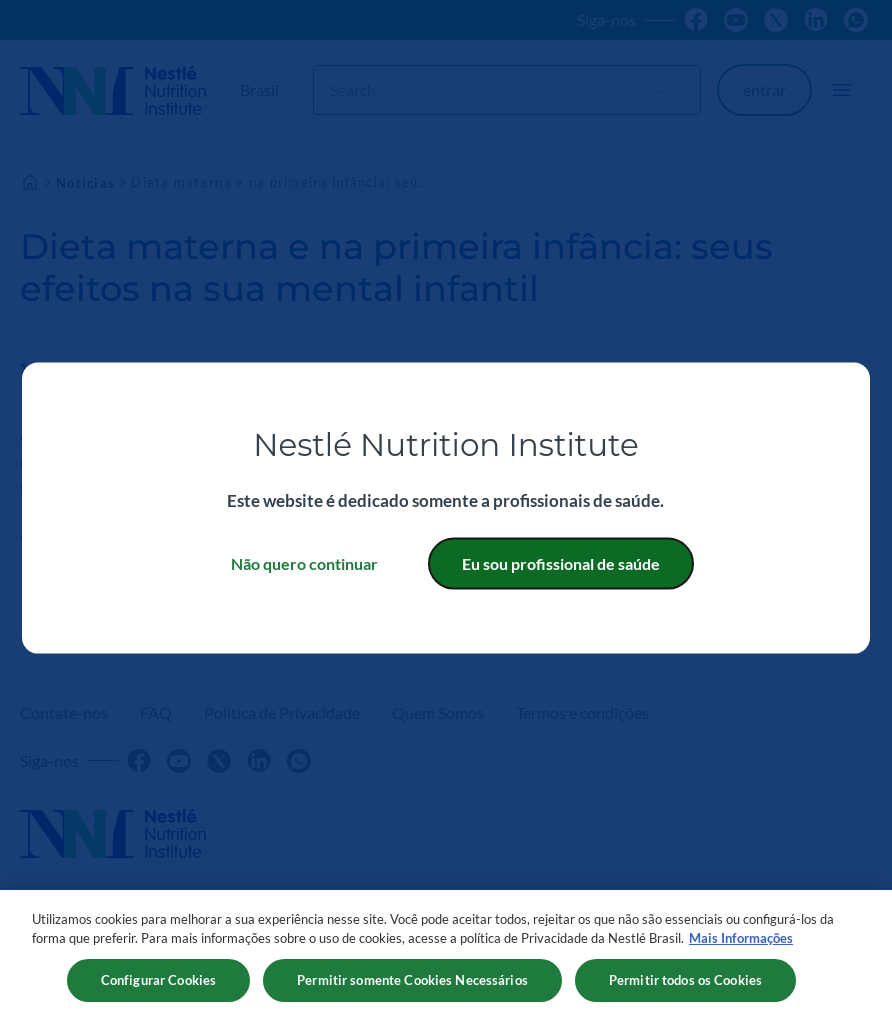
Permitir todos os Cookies (685, 986)
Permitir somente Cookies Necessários (412, 986)
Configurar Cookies (158, 986)
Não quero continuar (304, 562)
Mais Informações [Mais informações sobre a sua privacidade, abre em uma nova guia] (741, 944)
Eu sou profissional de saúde (561, 562)
